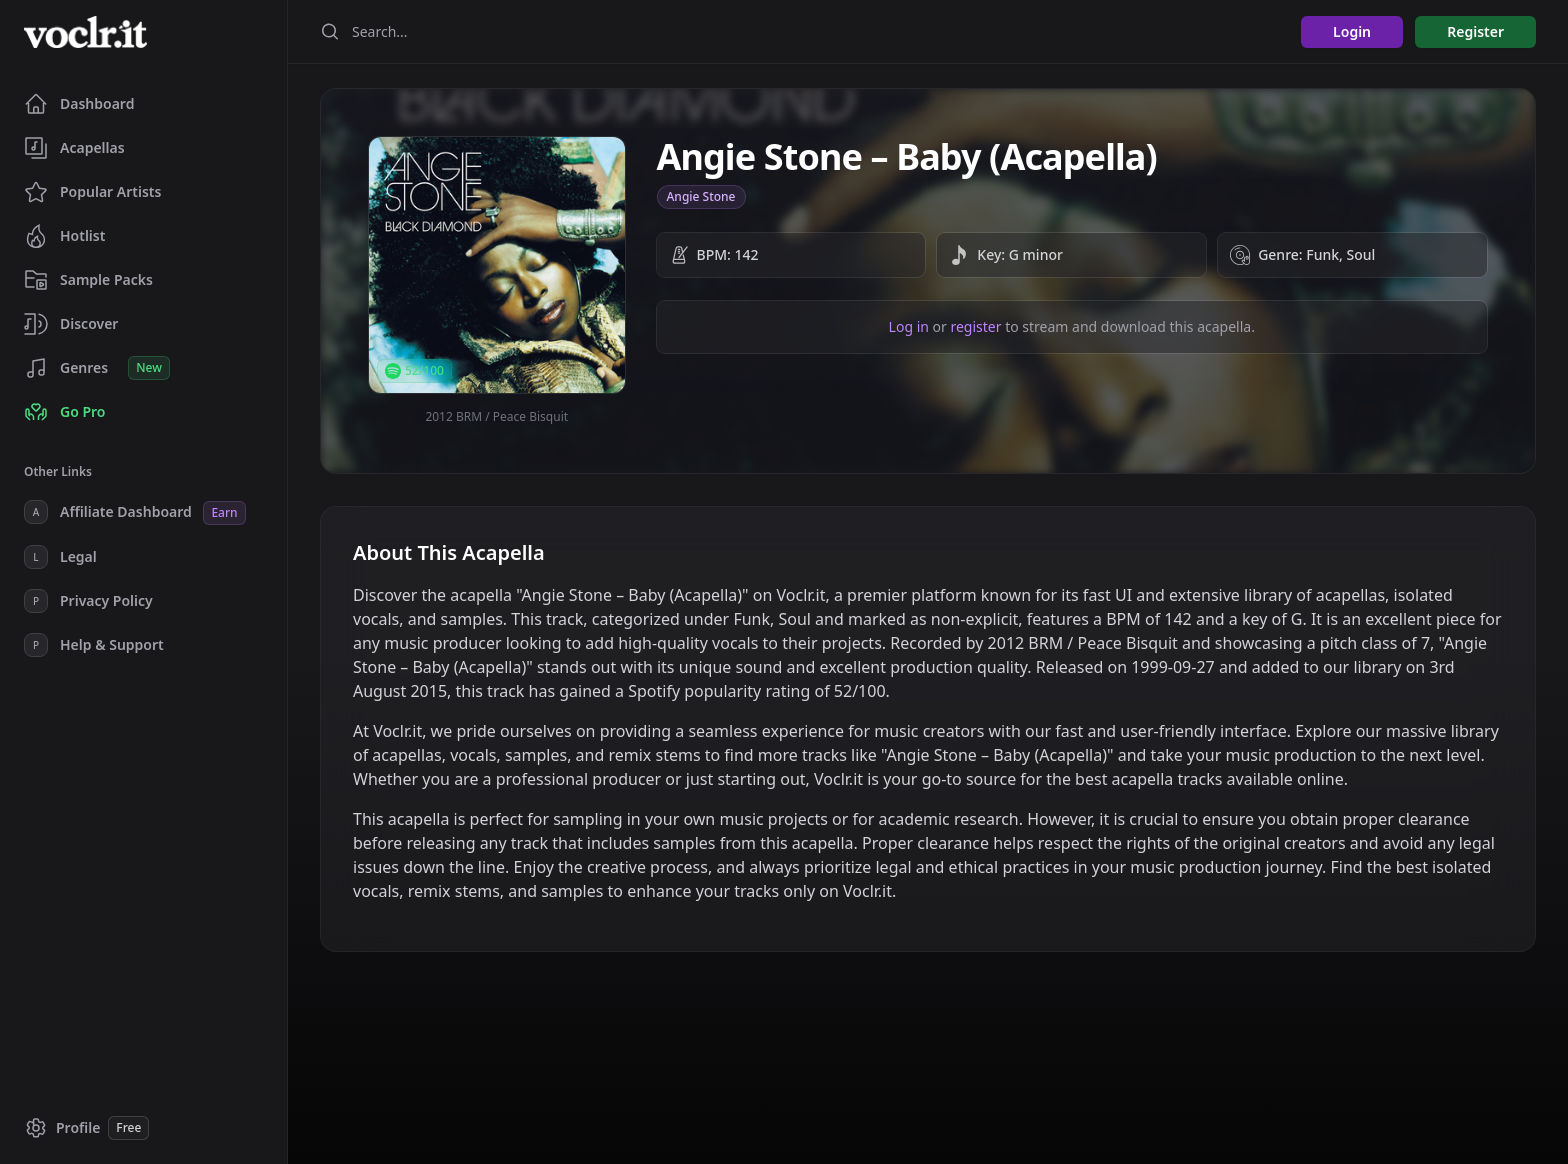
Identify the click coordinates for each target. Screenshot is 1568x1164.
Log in (909, 326)
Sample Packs (88, 280)
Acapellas (74, 148)
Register (1475, 31)
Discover (71, 324)
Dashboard (79, 104)
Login (1352, 31)
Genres (97, 368)
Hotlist (64, 236)
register (975, 326)
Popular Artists (92, 192)
